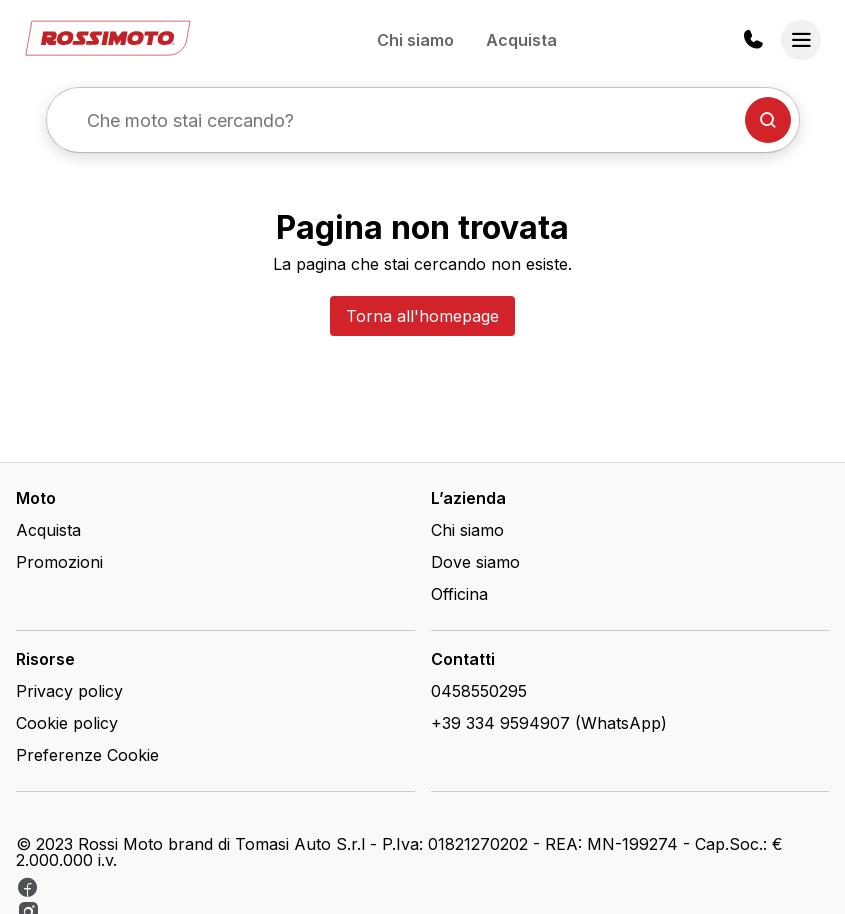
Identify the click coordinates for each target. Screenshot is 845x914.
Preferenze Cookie (87, 755)
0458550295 (479, 691)
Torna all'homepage (422, 316)
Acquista (521, 40)
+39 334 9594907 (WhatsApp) (549, 723)
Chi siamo (415, 40)
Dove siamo (475, 562)
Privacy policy (69, 691)
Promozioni (59, 562)
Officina (459, 594)
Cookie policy (67, 723)
